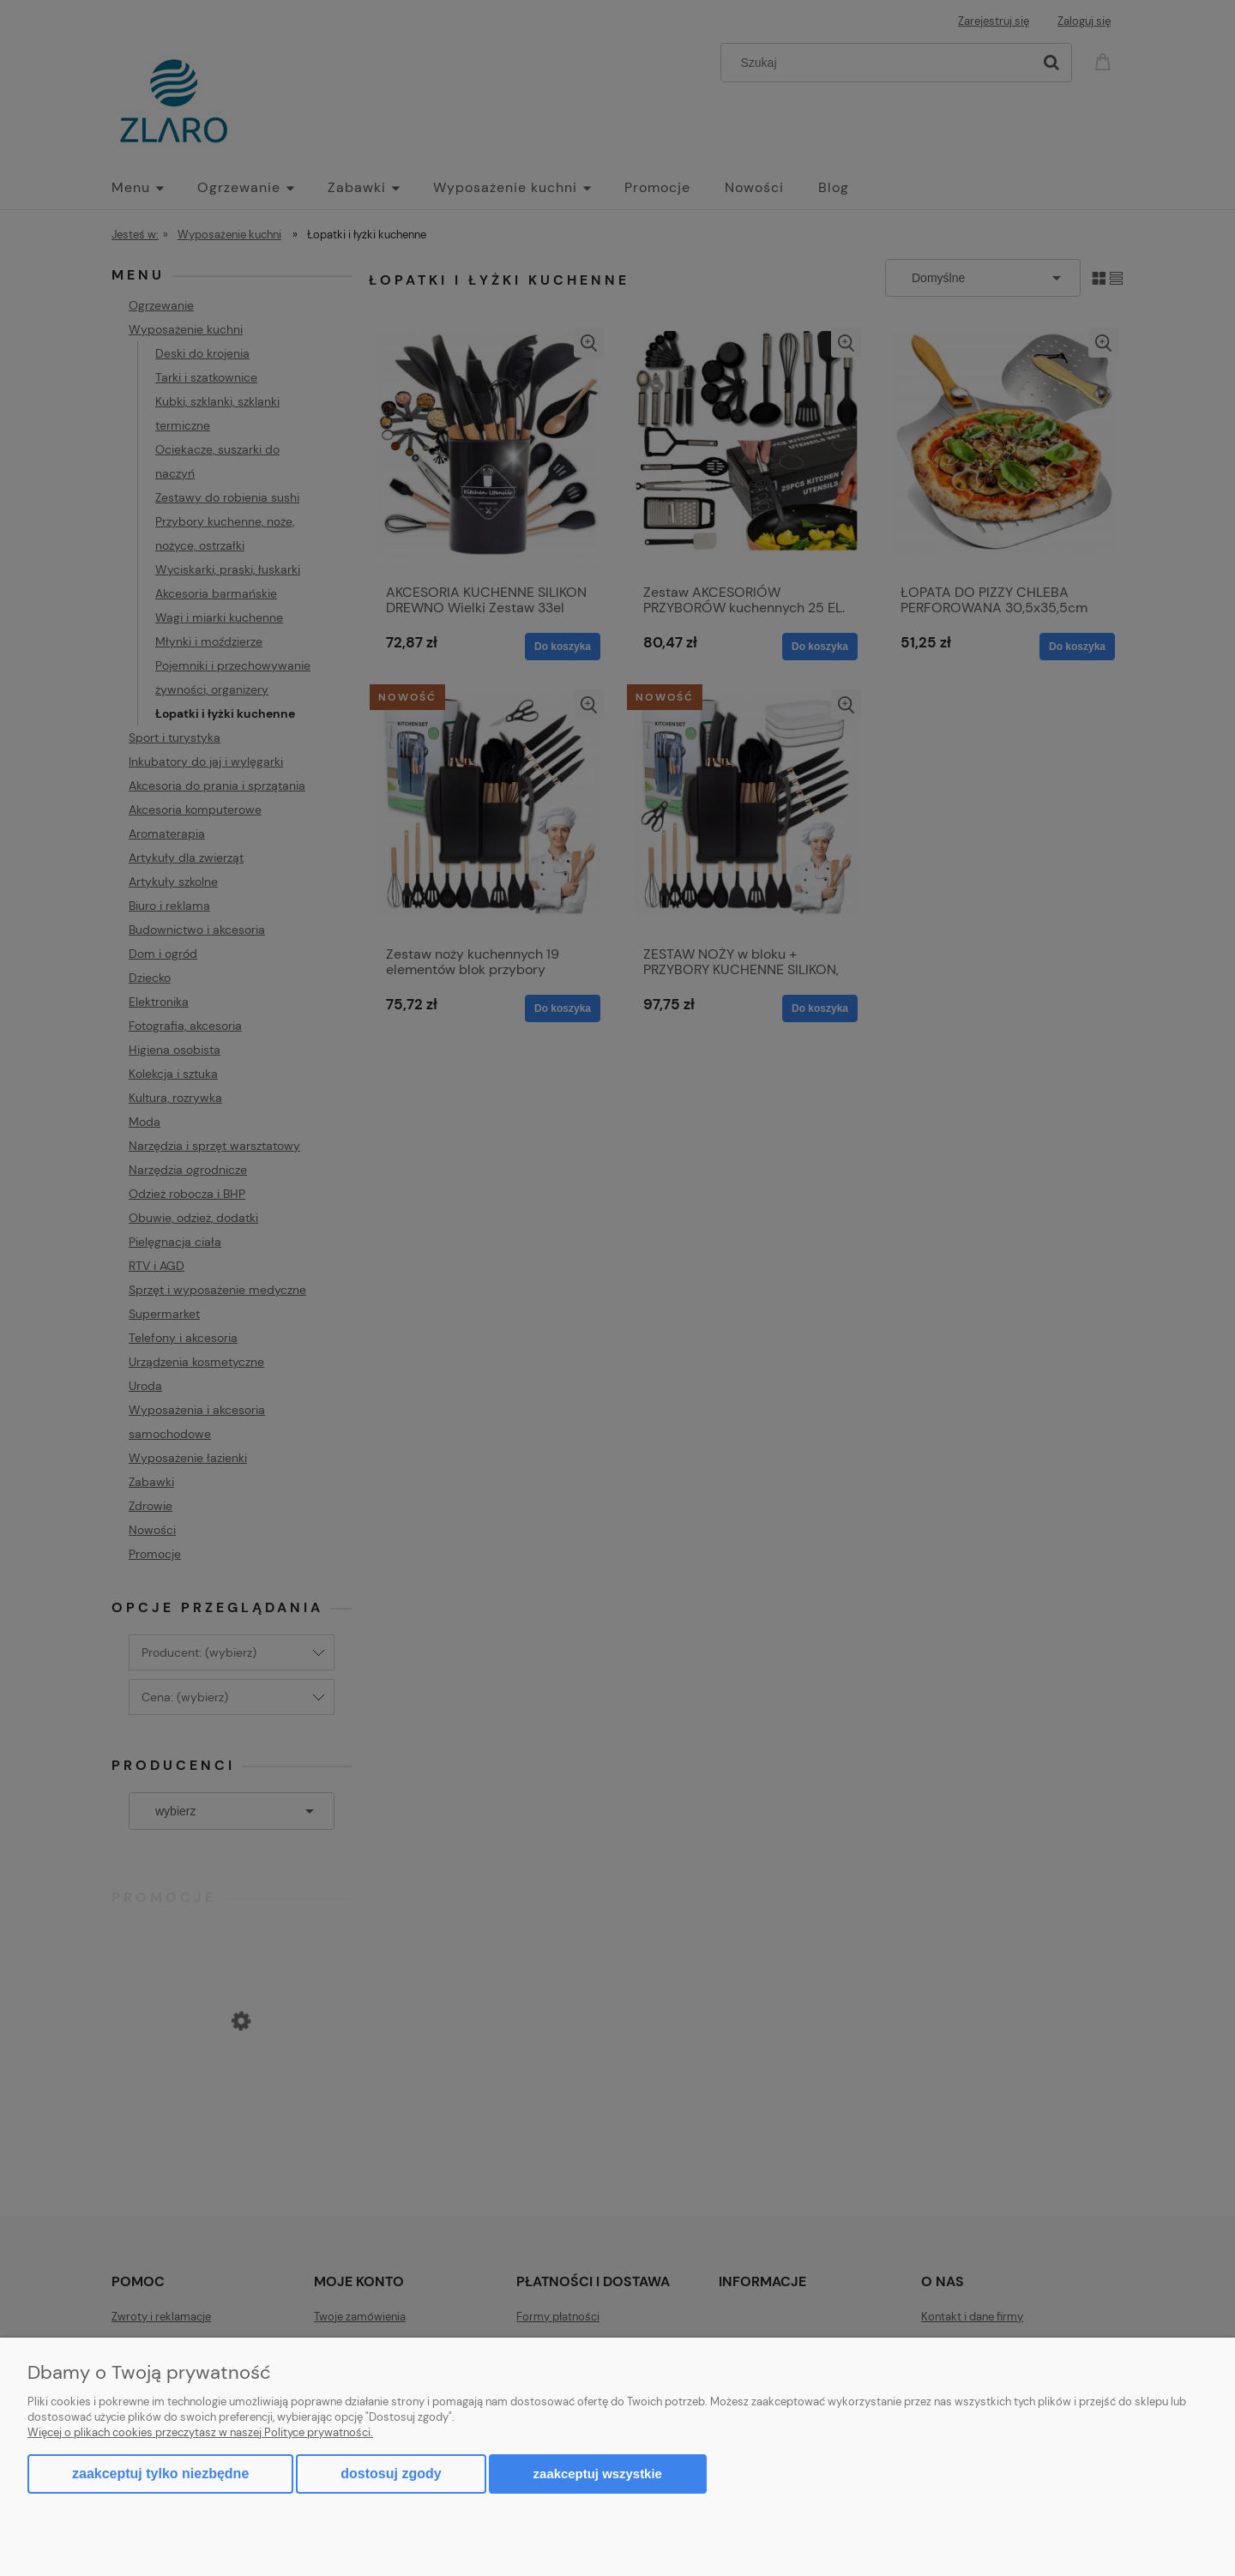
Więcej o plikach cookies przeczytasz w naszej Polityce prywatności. (200, 2432)
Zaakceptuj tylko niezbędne (160, 2473)
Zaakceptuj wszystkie (597, 2473)
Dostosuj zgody (390, 2473)
